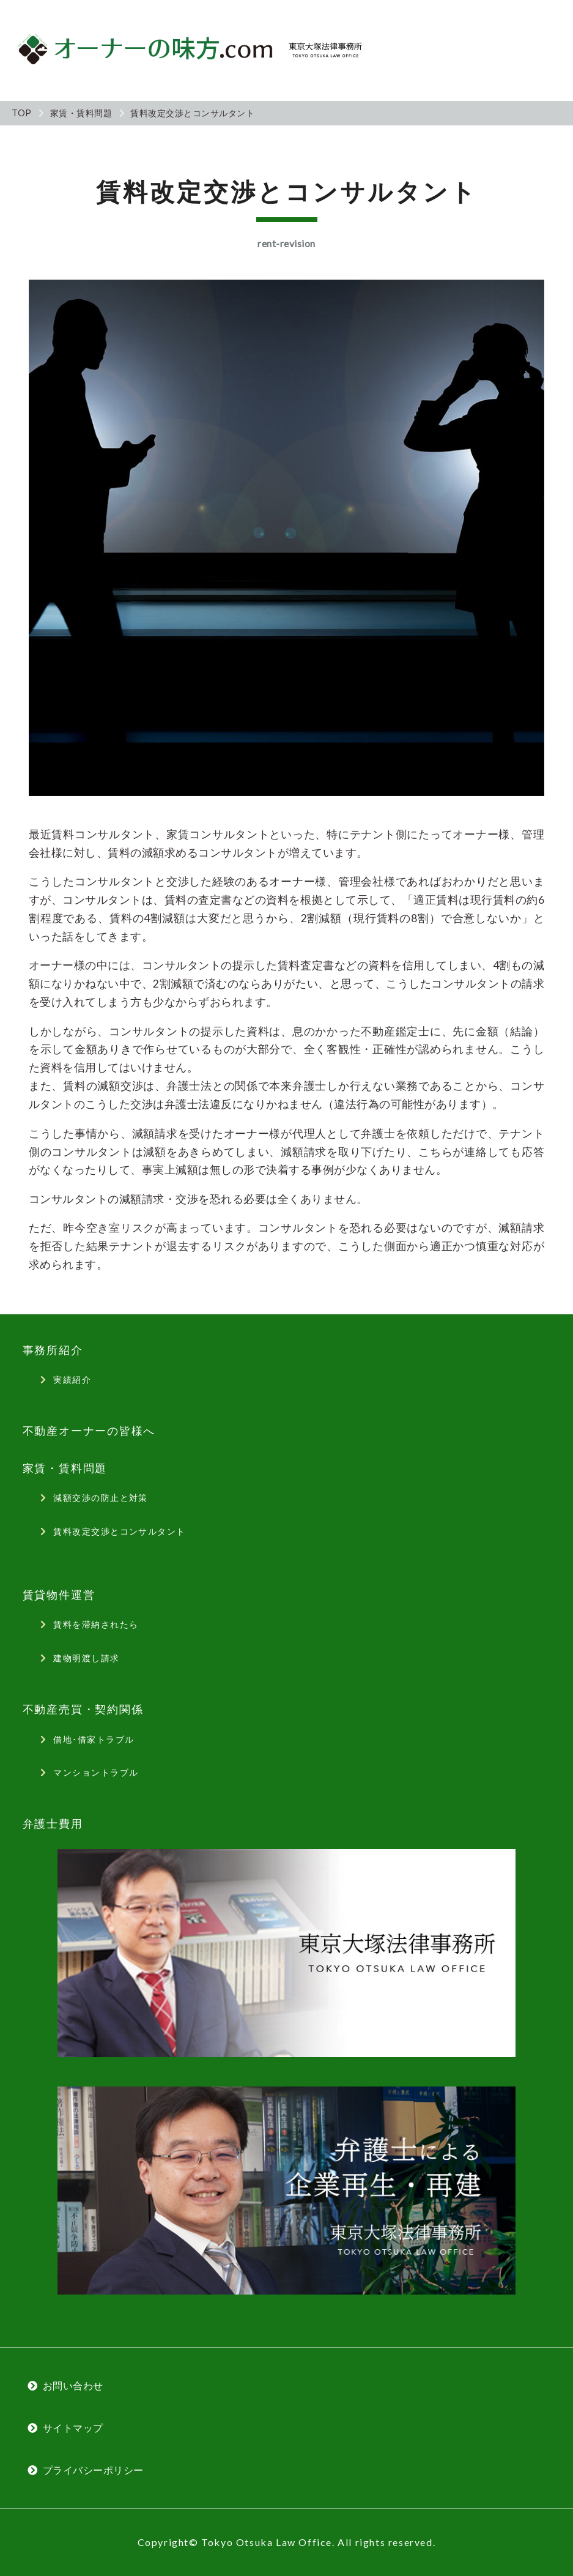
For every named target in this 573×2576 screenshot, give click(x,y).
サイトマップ (73, 2427)
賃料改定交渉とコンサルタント (119, 1531)
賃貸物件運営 (59, 1594)
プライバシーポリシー (93, 2470)
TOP (22, 113)
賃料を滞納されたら (95, 1624)
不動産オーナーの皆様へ (89, 1430)
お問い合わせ (73, 2385)
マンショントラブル (95, 1772)
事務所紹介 (53, 1350)
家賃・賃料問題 (81, 113)
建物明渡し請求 (86, 1658)
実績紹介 (72, 1379)
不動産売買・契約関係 (83, 1709)
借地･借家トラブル (93, 1739)
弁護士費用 (53, 1823)
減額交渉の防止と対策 (100, 1497)
